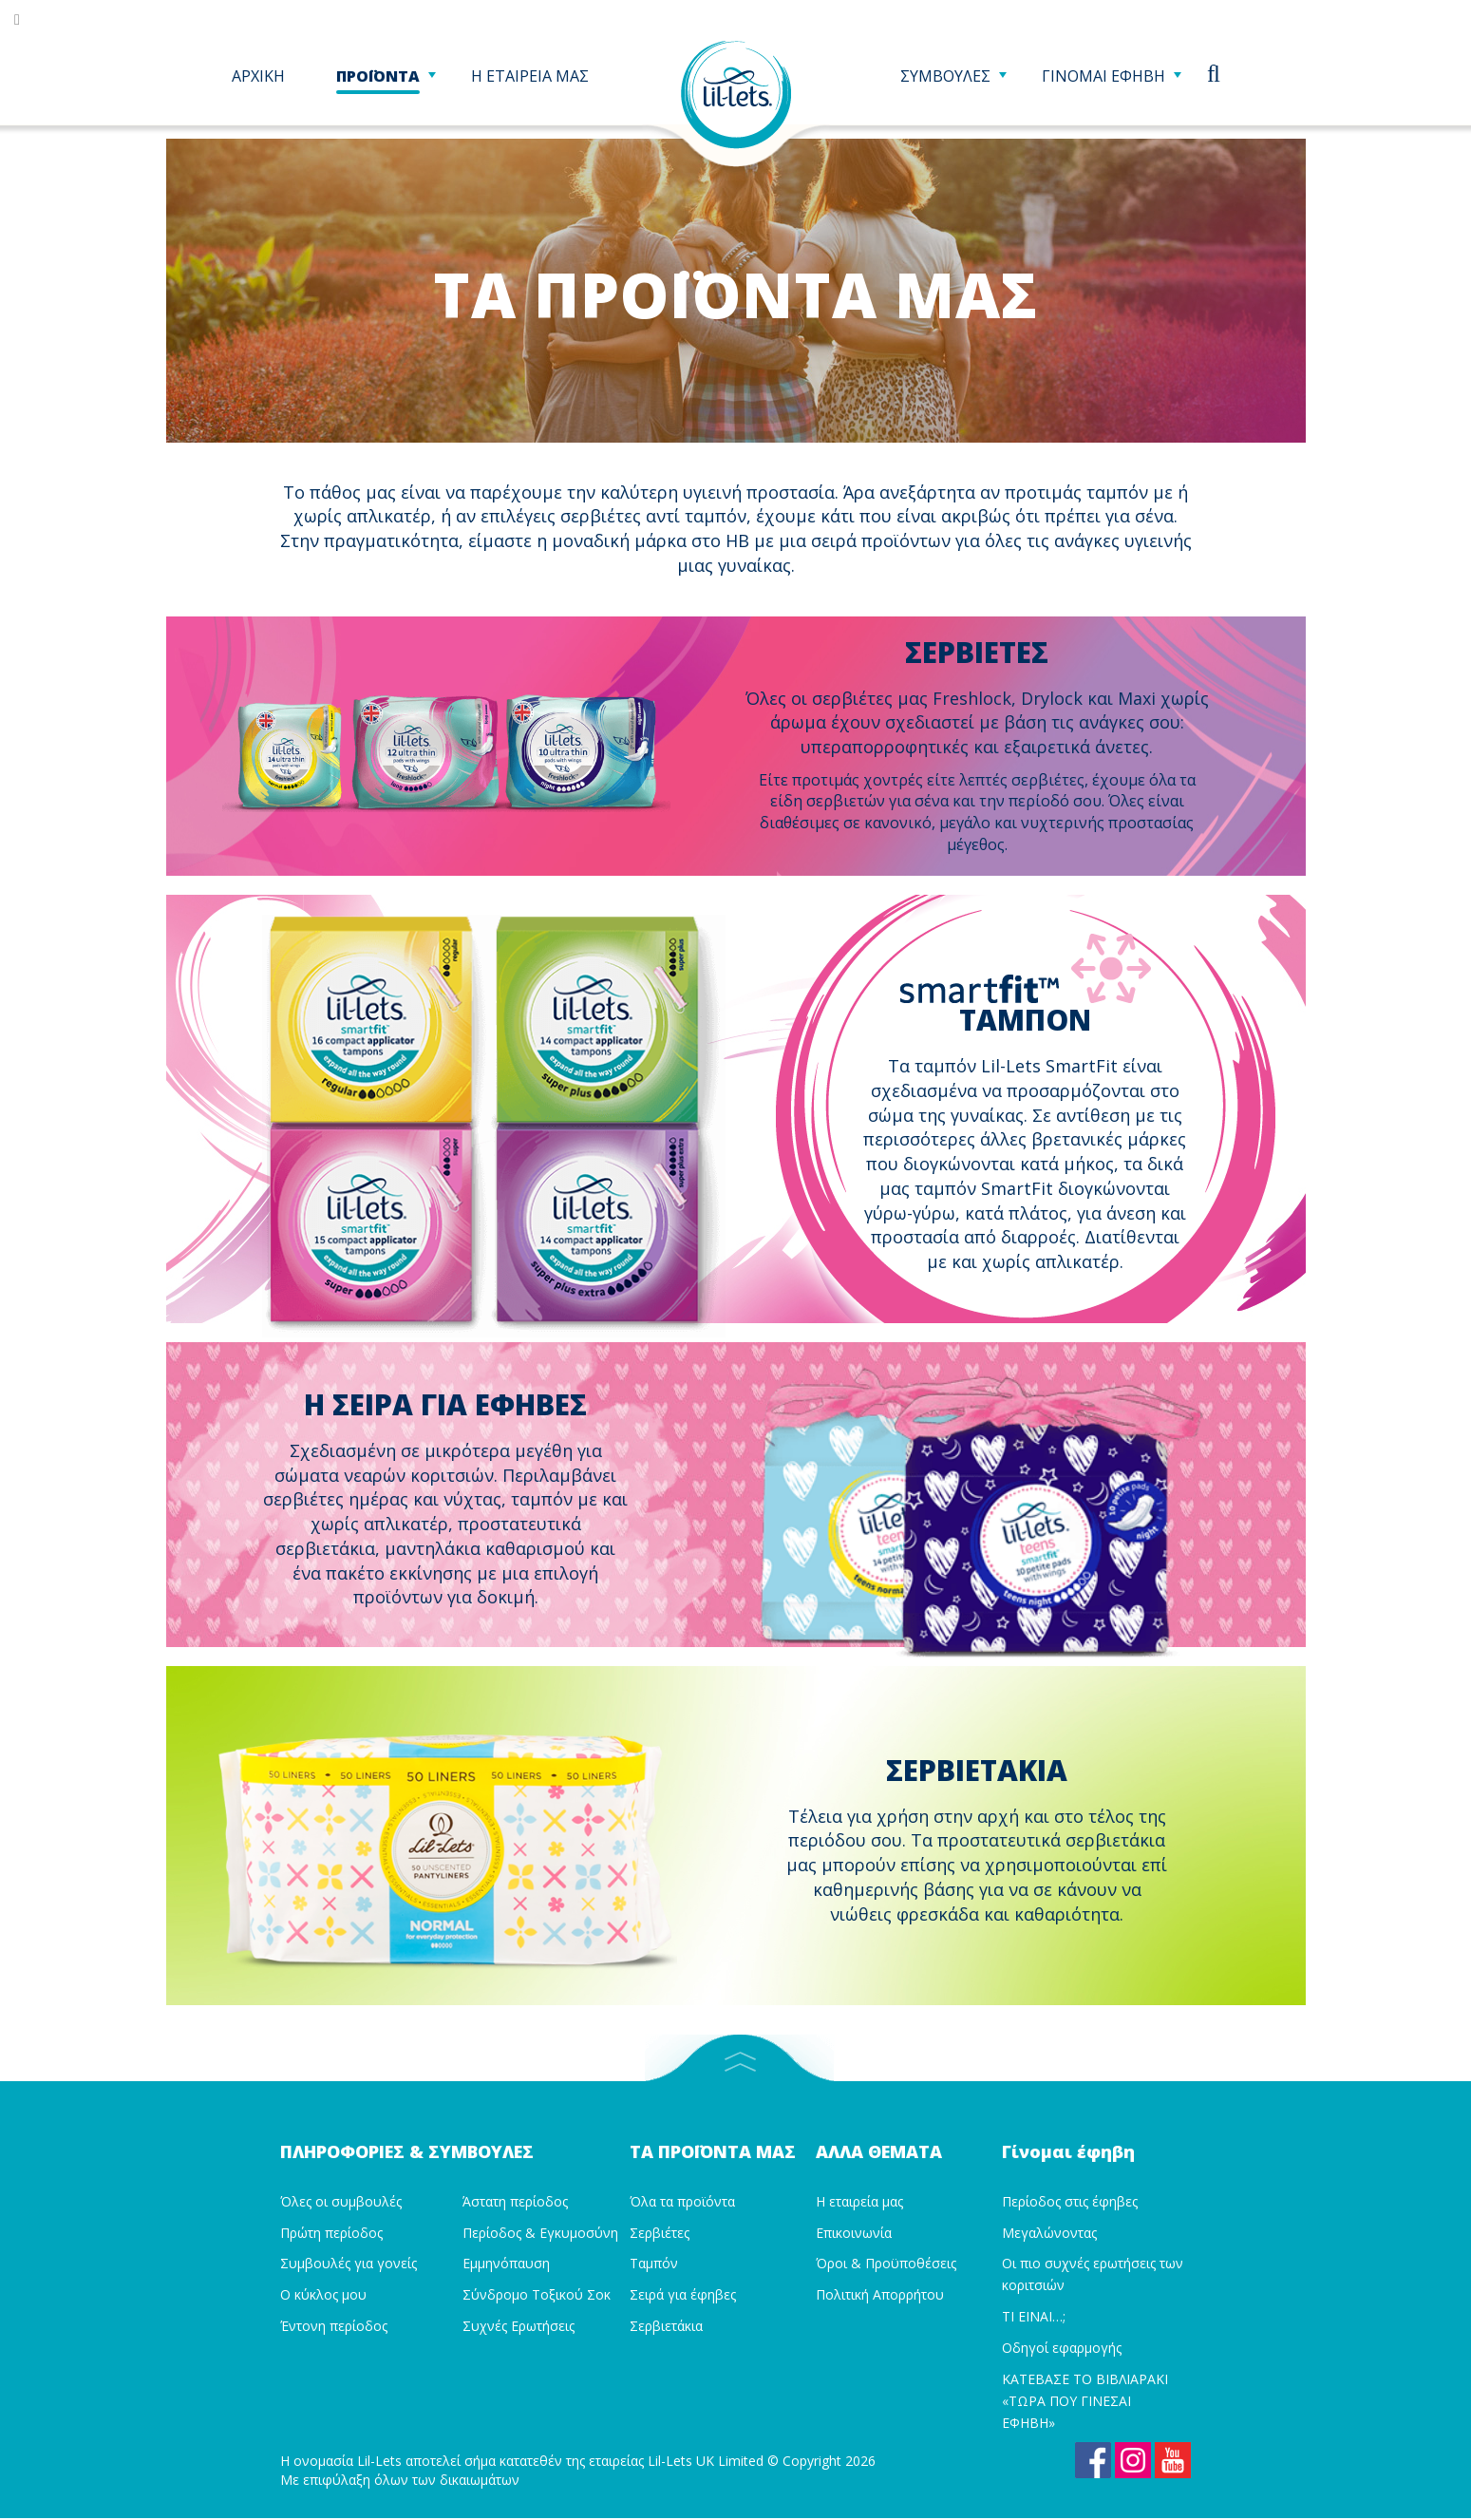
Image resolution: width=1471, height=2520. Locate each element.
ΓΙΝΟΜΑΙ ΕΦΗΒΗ (1110, 79)
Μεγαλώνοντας (1049, 2228)
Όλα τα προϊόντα (682, 2197)
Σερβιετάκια (666, 2322)
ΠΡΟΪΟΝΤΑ (385, 79)
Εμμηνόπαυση (506, 2259)
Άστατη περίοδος (515, 2197)
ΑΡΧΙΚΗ (258, 80)
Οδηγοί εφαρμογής (1062, 2343)
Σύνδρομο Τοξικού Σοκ (536, 2291)
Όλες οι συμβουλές (341, 2197)
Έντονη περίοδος (333, 2322)
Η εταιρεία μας (859, 2197)
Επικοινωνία (854, 2228)
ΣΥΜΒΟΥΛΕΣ (952, 79)
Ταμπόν (654, 2259)
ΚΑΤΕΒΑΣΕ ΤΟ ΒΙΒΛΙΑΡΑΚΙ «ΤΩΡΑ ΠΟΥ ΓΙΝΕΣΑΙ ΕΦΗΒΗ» (1085, 2396)
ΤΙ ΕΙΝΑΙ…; (1034, 2312)
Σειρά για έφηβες (683, 2291)
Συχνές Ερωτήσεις (518, 2322)
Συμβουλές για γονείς (348, 2259)
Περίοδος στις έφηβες (1070, 2197)
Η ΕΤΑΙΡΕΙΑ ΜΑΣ (530, 80)
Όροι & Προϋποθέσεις (886, 2259)
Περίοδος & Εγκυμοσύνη (540, 2228)
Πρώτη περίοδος (331, 2228)
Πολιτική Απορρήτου (880, 2291)
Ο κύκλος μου (323, 2291)
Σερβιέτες (659, 2228)
